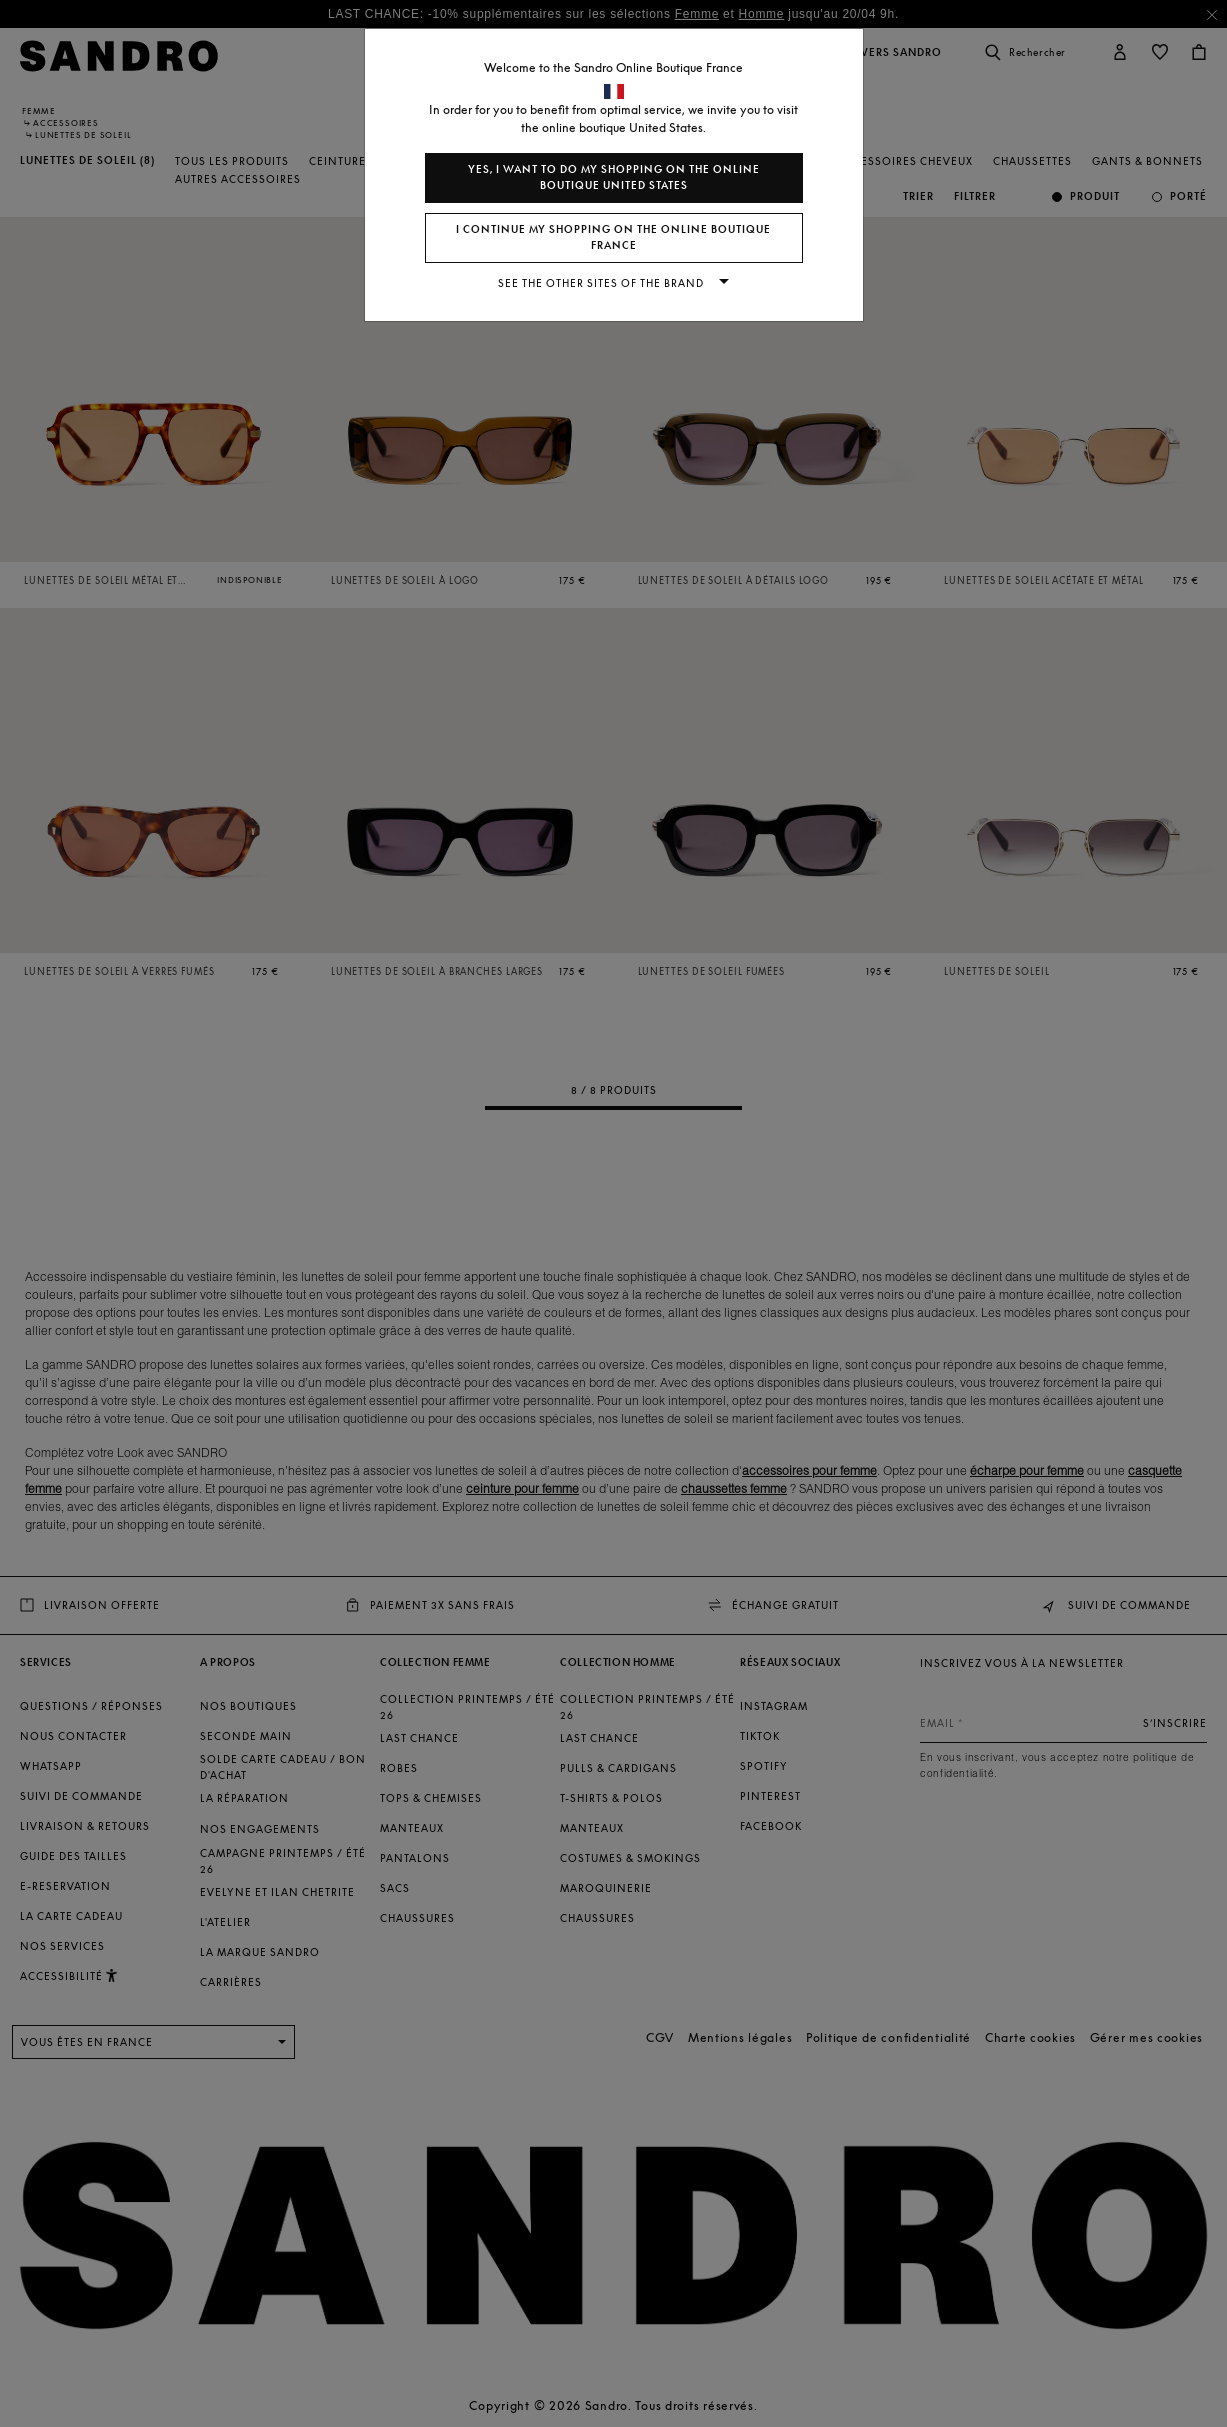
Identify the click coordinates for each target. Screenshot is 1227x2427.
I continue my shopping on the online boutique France (613, 237)
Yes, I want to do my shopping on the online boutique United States (614, 177)
